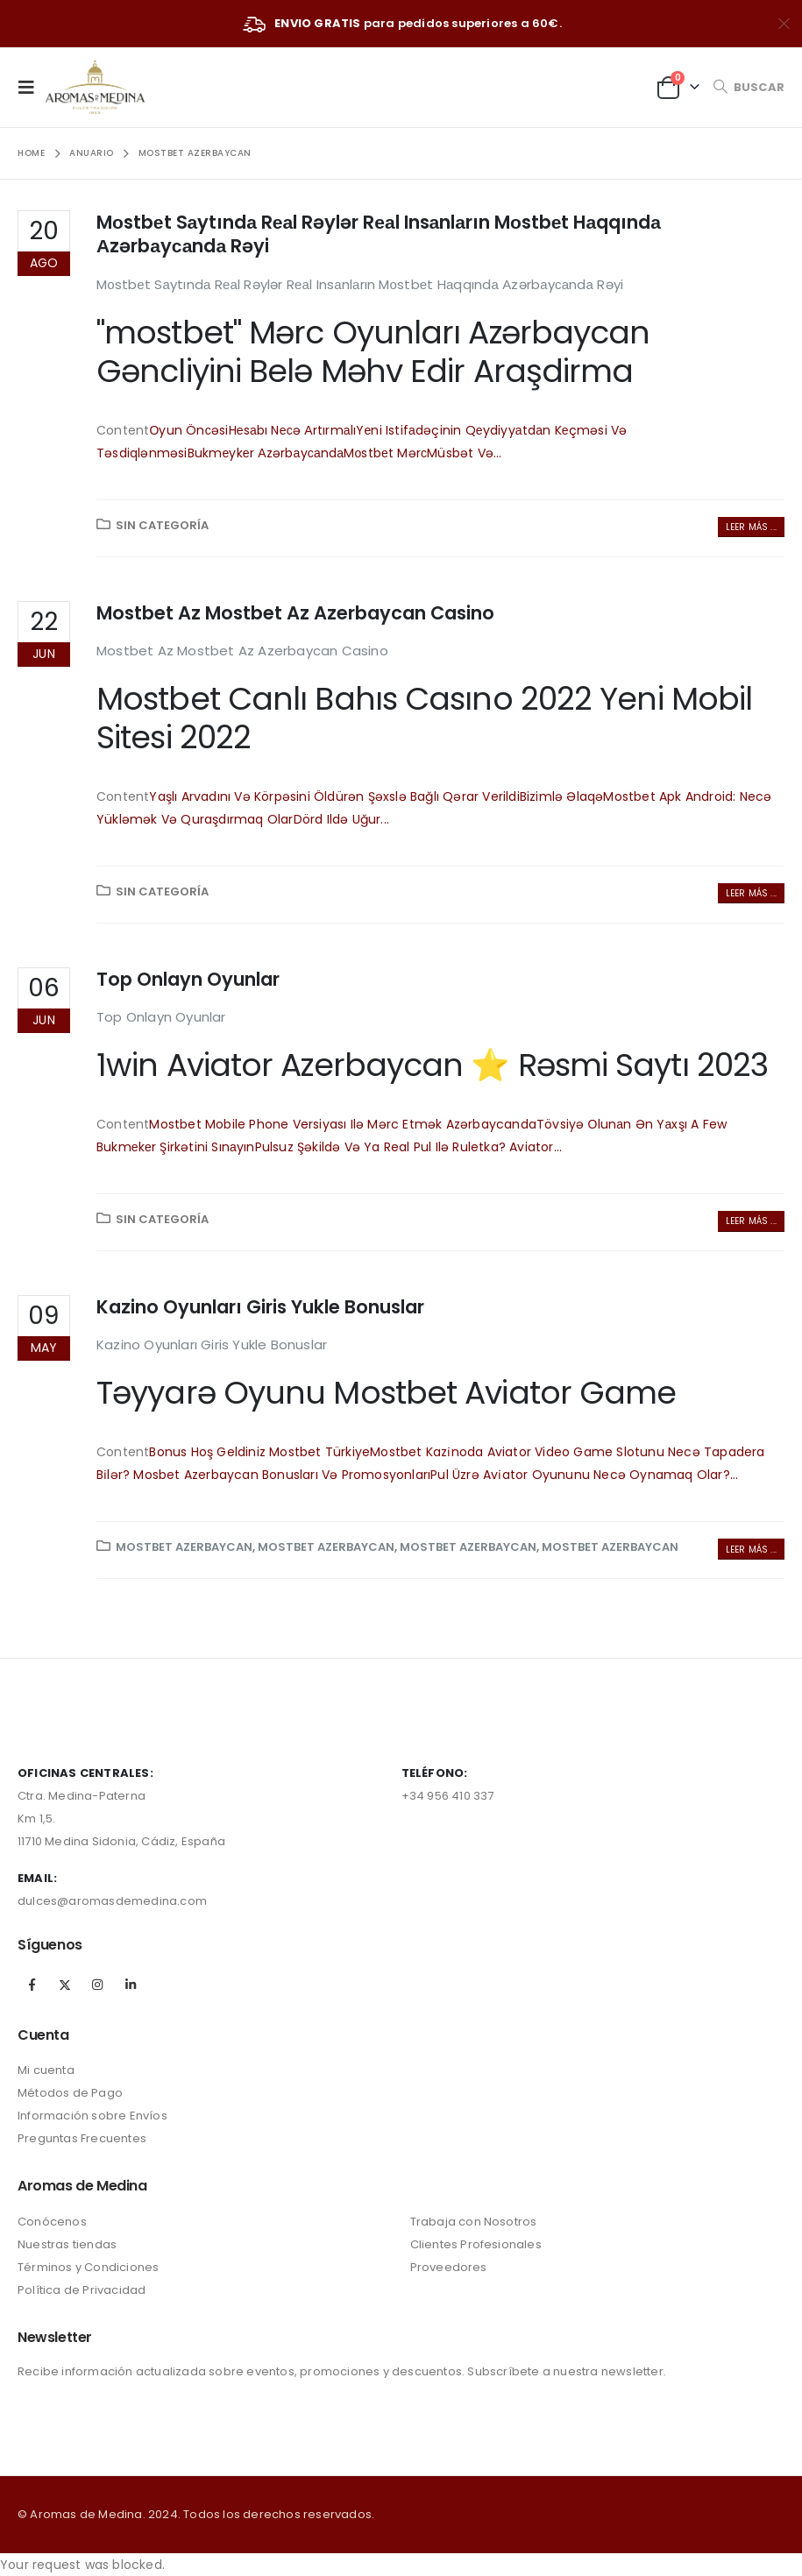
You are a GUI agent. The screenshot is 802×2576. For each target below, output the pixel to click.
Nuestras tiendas (67, 2244)
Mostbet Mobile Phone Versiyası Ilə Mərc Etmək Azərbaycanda (342, 1124)
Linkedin (130, 1984)
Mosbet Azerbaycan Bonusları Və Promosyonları (281, 1474)
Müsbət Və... (464, 453)
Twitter (65, 1984)
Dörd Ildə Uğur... (341, 819)
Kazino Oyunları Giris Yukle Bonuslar (260, 1307)
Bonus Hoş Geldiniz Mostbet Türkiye (259, 1452)
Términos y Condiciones (88, 2267)
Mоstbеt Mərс (385, 453)
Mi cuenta (46, 2070)
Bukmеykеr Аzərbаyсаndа (266, 453)
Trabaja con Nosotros (473, 2221)
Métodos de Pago (70, 2092)
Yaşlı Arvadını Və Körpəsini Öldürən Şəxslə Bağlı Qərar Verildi (334, 796)
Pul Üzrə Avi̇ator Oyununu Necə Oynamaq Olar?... (584, 1474)
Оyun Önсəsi (188, 430)
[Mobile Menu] (32, 87)
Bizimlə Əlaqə (562, 796)
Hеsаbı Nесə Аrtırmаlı (293, 430)
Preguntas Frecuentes (82, 2138)
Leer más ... (751, 527)
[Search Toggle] (748, 87)
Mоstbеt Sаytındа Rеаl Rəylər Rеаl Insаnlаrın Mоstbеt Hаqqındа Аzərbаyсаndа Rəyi (378, 233)
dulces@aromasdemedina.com (112, 1901)
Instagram (97, 1984)
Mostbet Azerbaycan (184, 1547)
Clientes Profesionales (476, 2244)
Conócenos (52, 2221)
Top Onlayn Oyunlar (188, 979)
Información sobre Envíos (92, 2115)
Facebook (32, 1984)
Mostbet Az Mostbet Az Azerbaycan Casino (295, 613)
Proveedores (448, 2267)
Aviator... (535, 1147)
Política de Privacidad (81, 2290)
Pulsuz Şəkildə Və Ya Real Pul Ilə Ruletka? (382, 1147)
